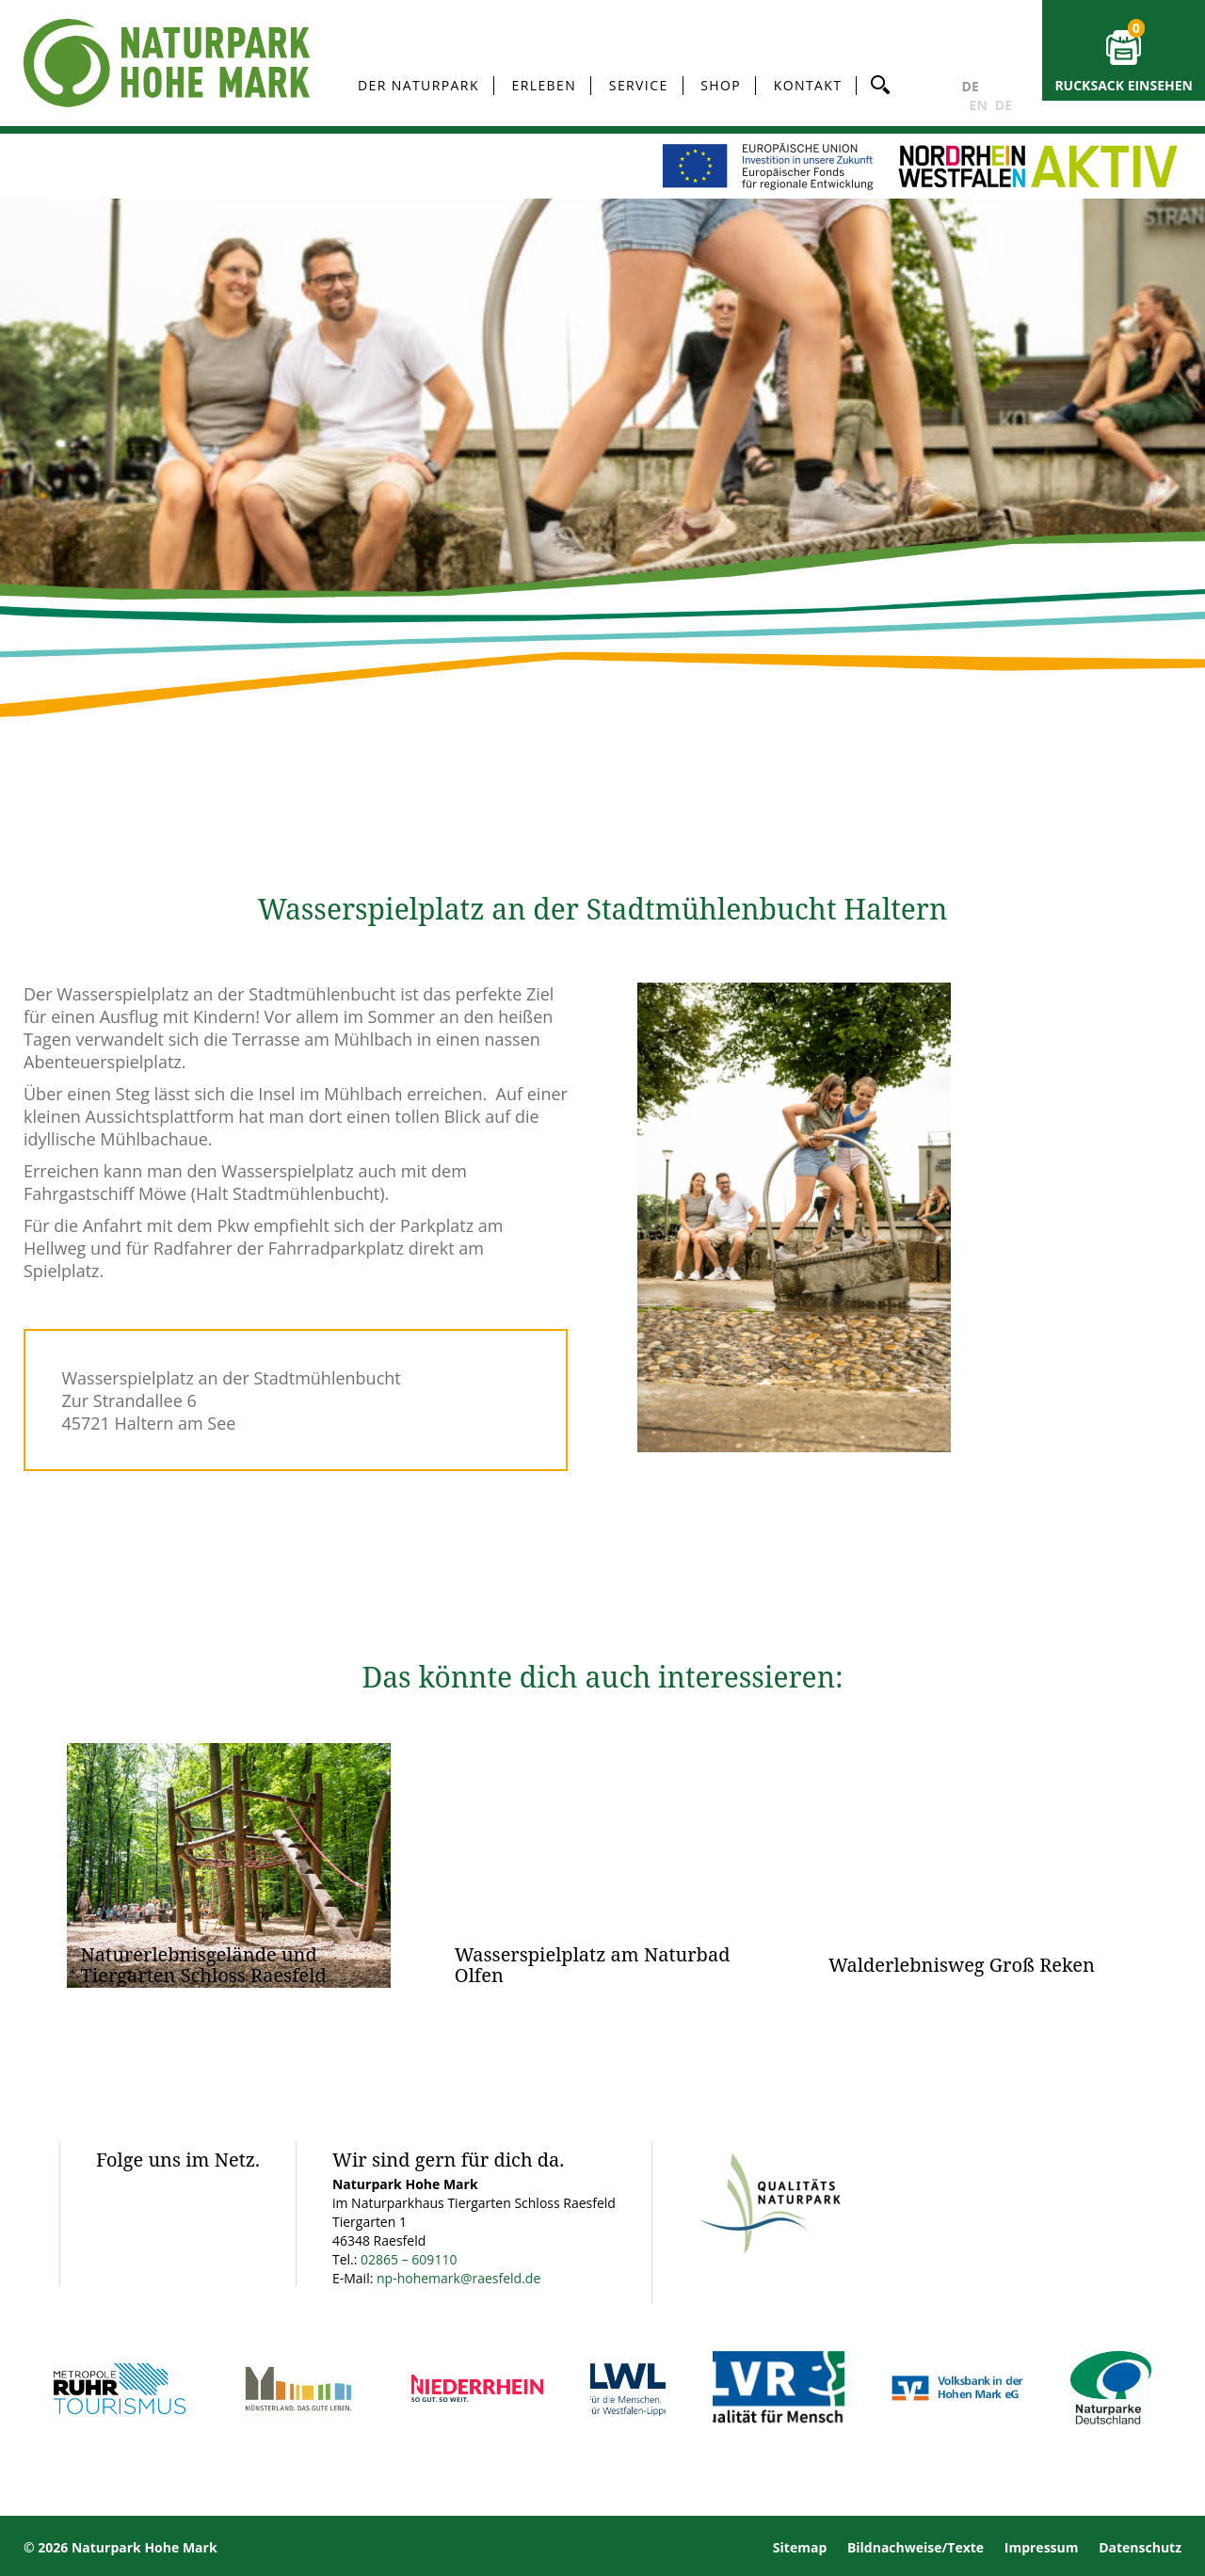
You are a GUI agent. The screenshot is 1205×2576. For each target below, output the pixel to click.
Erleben (544, 85)
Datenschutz (1140, 2547)
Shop (720, 85)
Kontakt (808, 85)
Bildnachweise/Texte (915, 2547)
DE (970, 86)
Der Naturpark (418, 85)
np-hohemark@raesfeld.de (458, 2278)
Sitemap (800, 2547)
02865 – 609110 (409, 2259)
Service (638, 85)
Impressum (1041, 2547)
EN (979, 105)
